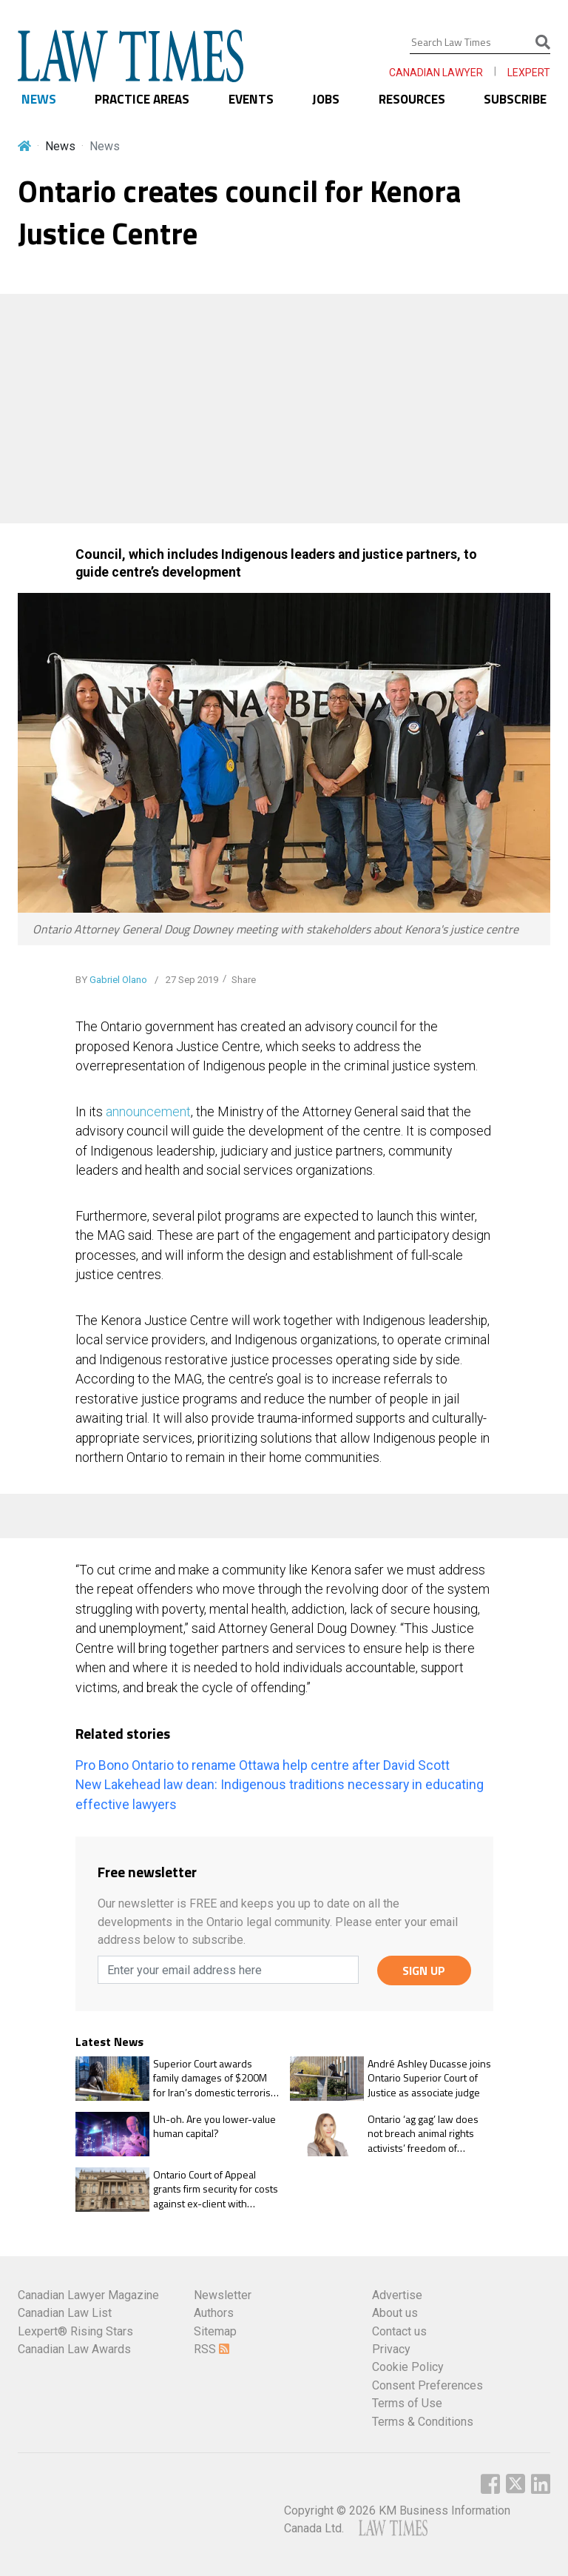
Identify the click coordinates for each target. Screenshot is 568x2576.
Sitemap (215, 2331)
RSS (211, 2349)
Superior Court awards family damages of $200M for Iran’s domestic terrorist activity (213, 2078)
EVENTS (251, 99)
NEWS (38, 99)
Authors (214, 2313)
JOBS (325, 99)
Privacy (391, 2349)
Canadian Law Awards (74, 2349)
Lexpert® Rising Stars (75, 2331)
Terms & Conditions (422, 2422)
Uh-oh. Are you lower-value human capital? (214, 2126)
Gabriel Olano (118, 979)
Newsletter (222, 2295)
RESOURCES (412, 99)
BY (111, 979)
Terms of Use (407, 2403)
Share (243, 979)
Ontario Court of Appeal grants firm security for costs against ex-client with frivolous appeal (215, 2189)
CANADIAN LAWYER (436, 72)
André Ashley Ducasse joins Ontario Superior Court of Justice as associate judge (429, 2078)
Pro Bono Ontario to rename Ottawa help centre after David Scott (262, 1765)
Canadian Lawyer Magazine (88, 2295)
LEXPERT (528, 72)
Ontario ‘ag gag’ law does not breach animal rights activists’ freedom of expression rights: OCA (423, 2134)
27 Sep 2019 (190, 979)
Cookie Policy (408, 2367)
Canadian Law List (65, 2313)
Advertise (397, 2295)
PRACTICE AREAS (142, 99)
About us (395, 2313)
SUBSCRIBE (515, 99)
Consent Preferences (427, 2385)
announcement (148, 1111)
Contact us (399, 2331)
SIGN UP (423, 1970)
